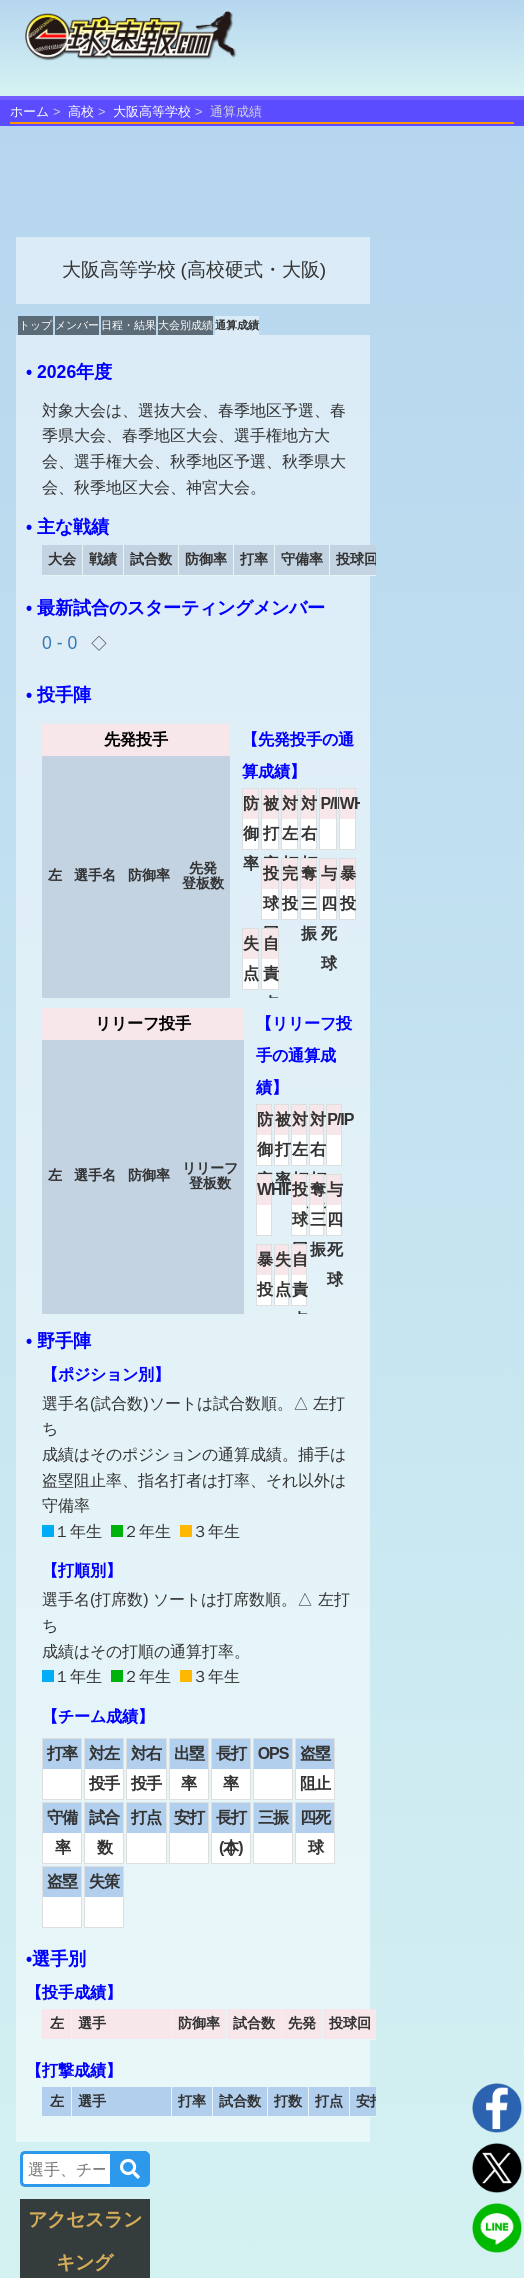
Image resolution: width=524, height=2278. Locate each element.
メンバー (77, 325)
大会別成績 (185, 325)
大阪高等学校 (152, 111)
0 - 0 (62, 643)
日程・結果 (128, 325)
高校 (81, 111)
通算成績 (237, 325)
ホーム (29, 111)
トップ (35, 325)
